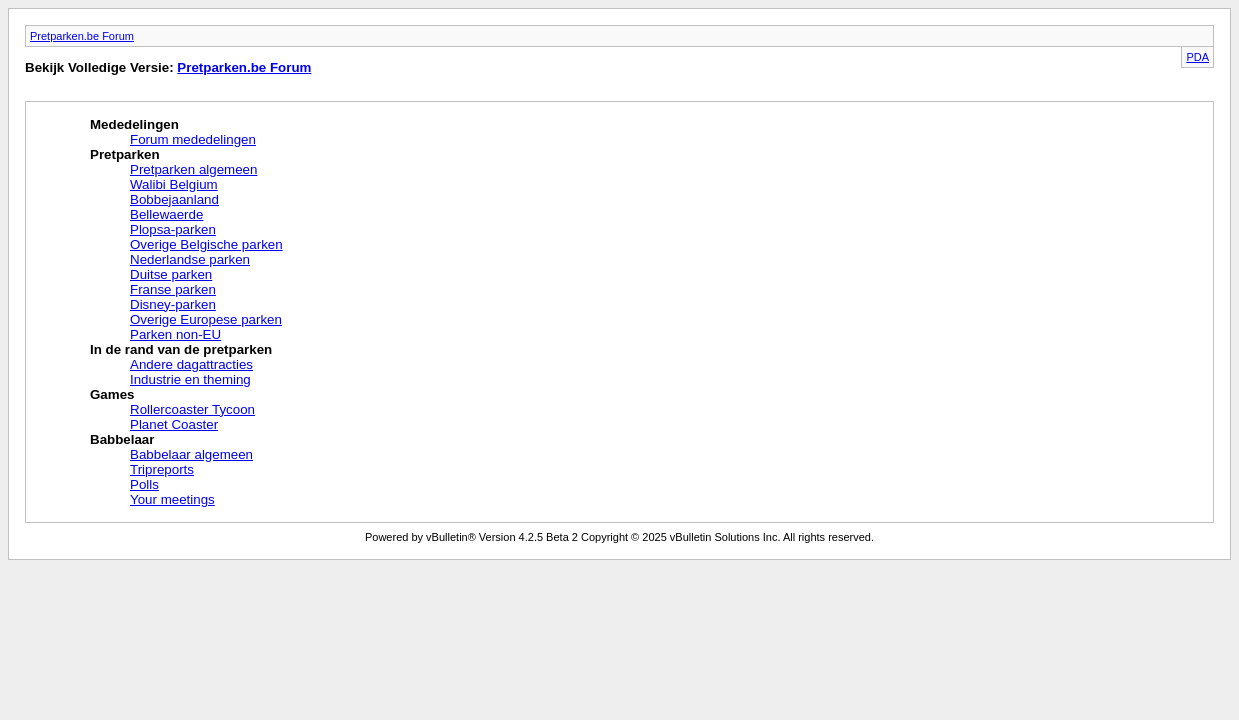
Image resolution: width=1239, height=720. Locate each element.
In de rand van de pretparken (181, 349)
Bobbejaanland (174, 199)
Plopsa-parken (173, 229)
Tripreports (162, 469)
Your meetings (172, 499)
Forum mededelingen (193, 139)
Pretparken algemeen (193, 169)
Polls (144, 484)
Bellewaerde (166, 214)
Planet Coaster (174, 424)
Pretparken (125, 154)
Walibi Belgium (174, 184)
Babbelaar (122, 439)
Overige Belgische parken (206, 244)
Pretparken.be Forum (82, 36)
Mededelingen (134, 124)
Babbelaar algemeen (191, 454)
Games (112, 394)
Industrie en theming (190, 379)
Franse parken (173, 289)
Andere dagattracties (191, 364)
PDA (1197, 57)
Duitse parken (171, 274)
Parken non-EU (175, 334)
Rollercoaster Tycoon (192, 409)
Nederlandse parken (190, 259)
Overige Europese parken (206, 319)
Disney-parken (173, 304)
